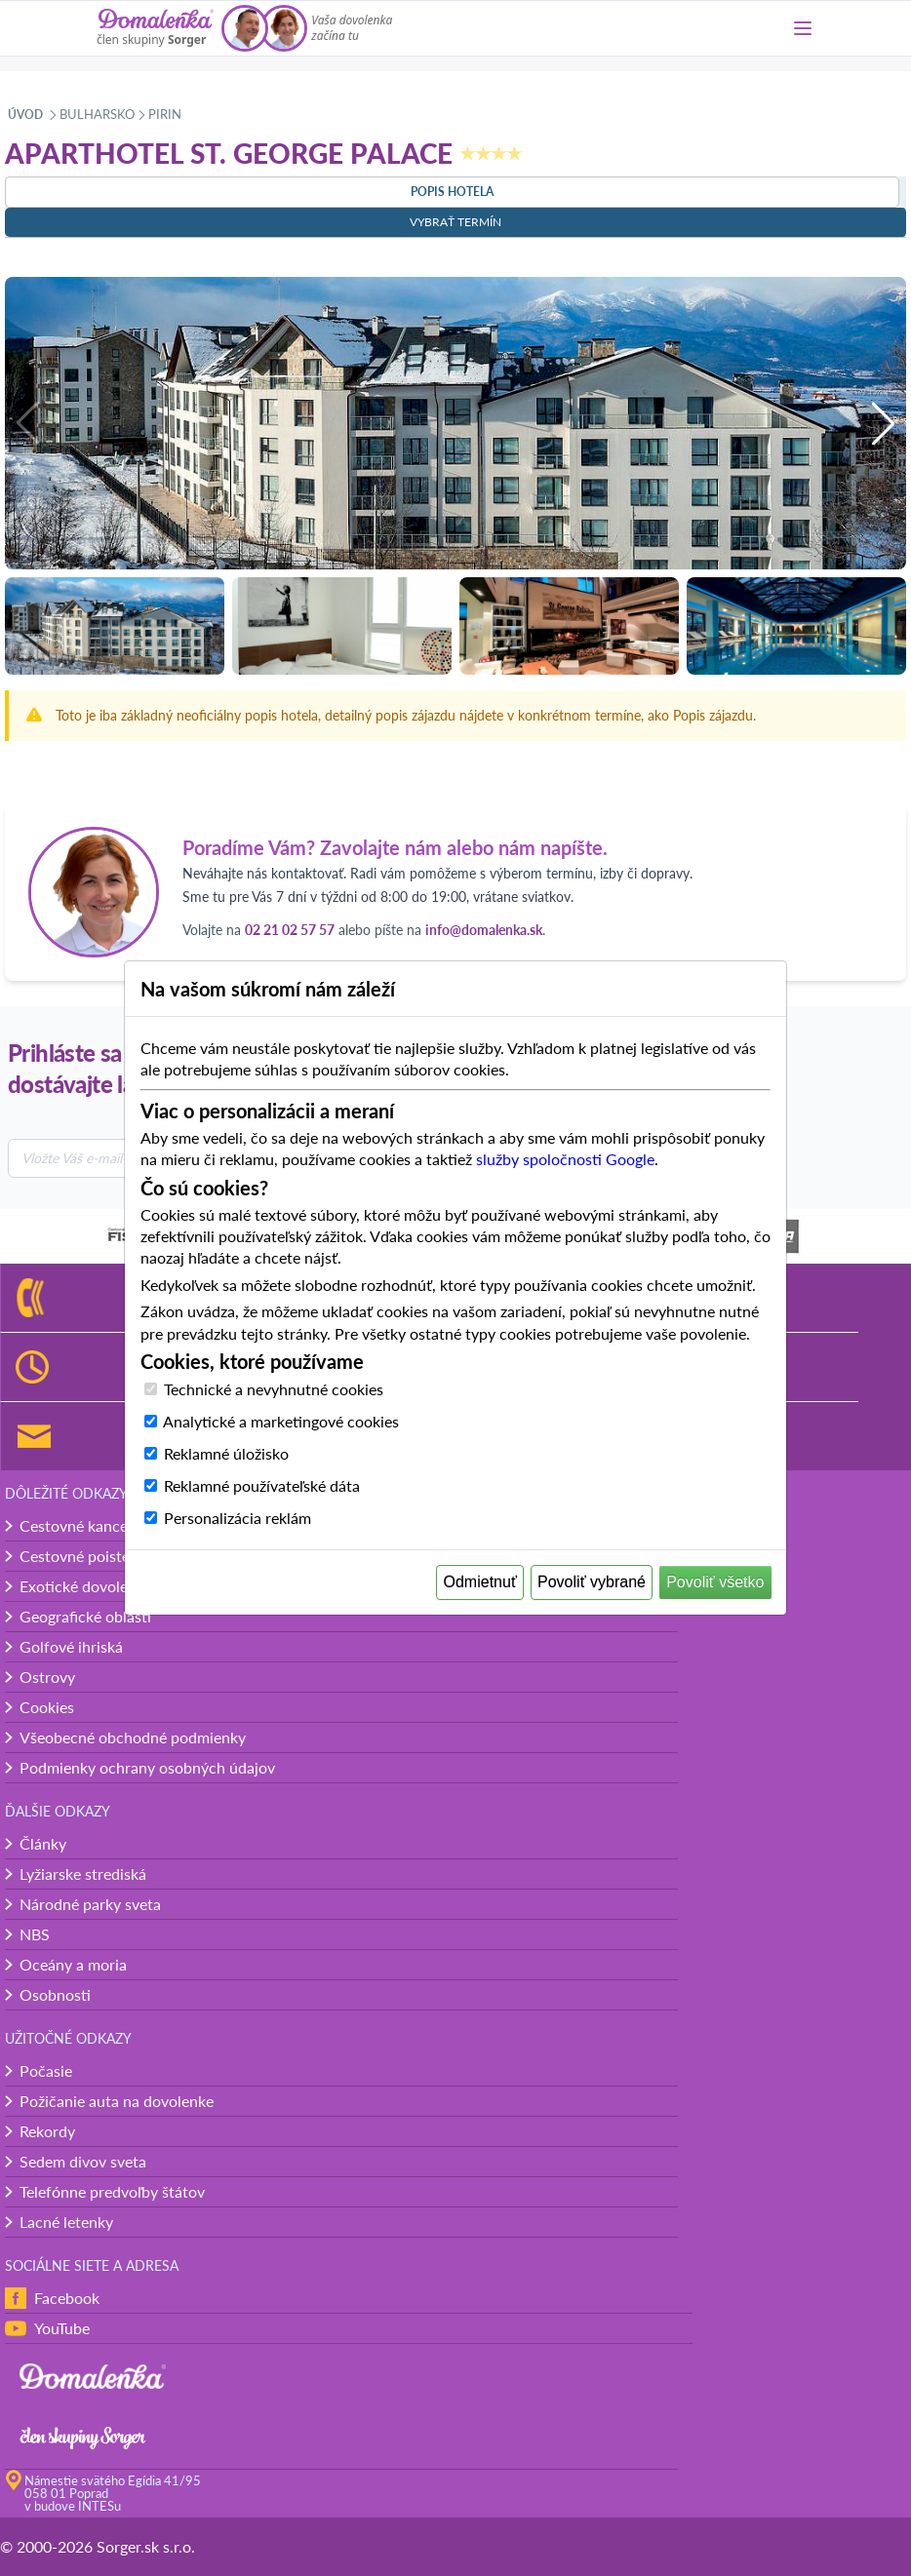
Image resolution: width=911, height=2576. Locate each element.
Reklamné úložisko (226, 1453)
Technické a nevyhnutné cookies (273, 1389)
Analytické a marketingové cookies (281, 1421)
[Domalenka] (155, 28)
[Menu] (802, 28)
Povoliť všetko (715, 1582)
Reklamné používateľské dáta (262, 1485)
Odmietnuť (480, 1582)
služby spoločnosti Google (565, 1159)
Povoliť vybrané (591, 1582)
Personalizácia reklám (237, 1517)
